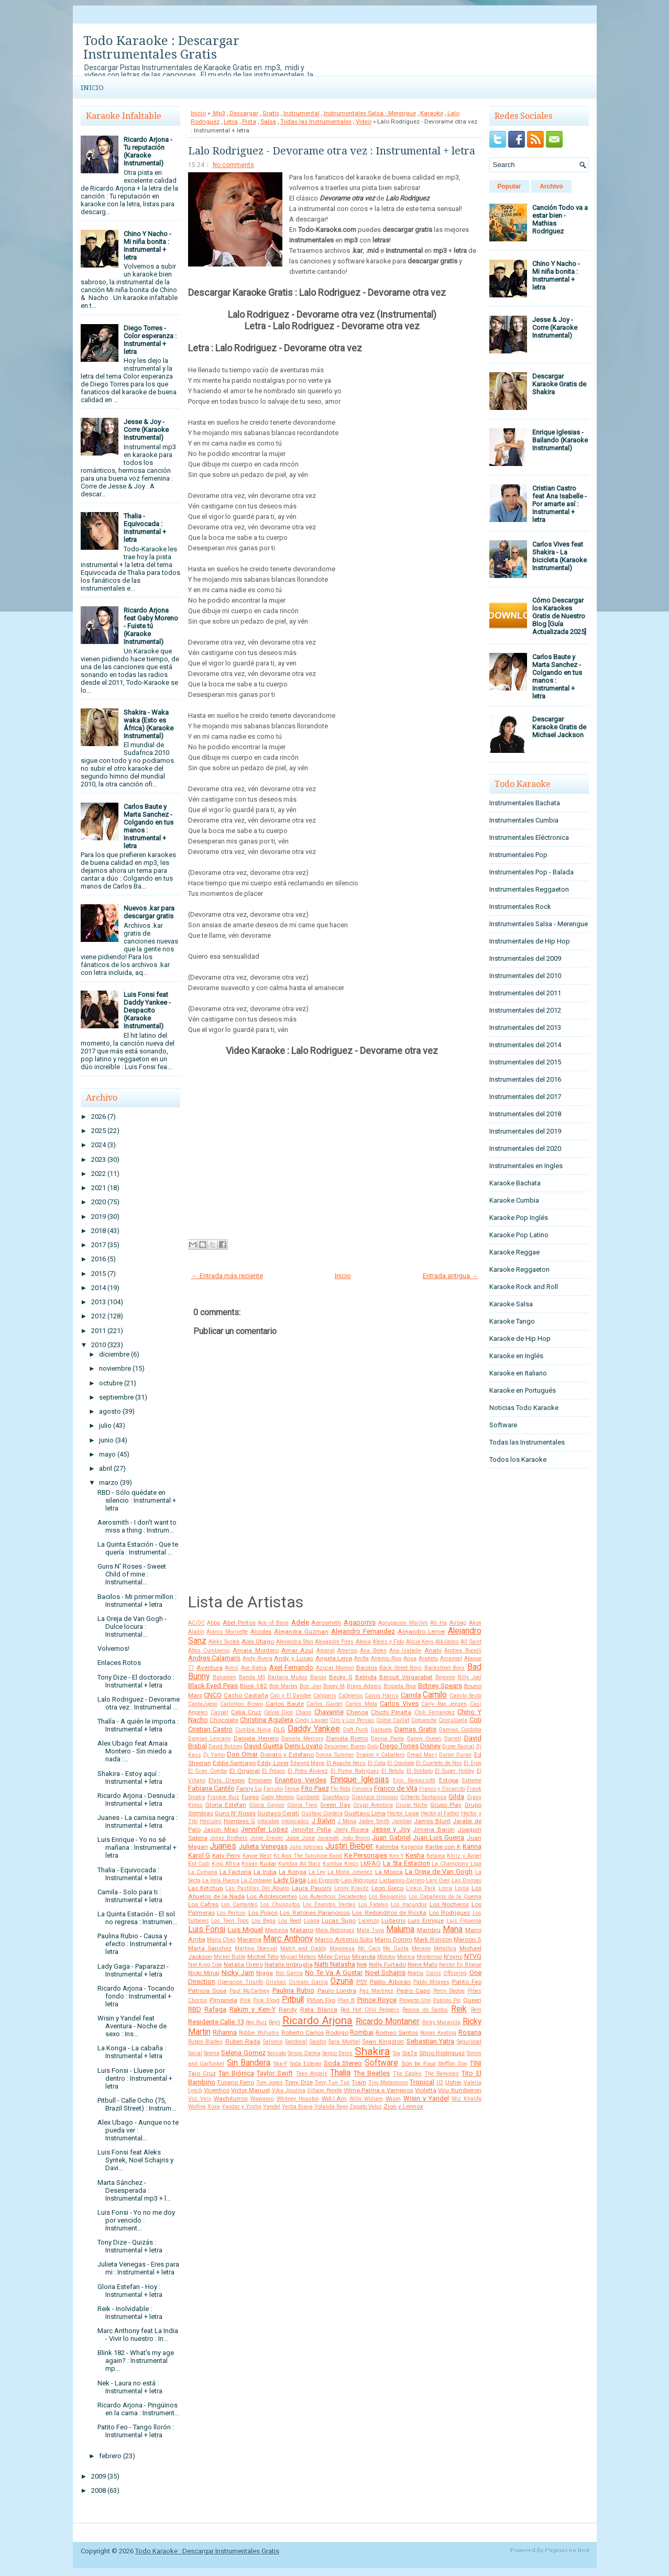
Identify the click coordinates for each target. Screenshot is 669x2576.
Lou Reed (289, 1920)
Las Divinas (466, 1880)
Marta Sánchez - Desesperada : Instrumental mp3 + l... (134, 2190)
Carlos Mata (361, 1704)
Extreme (471, 1780)
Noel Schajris (385, 1973)
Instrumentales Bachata (524, 803)
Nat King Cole (205, 1964)
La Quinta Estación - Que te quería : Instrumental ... (137, 1548)
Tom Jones (269, 2082)
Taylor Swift (275, 2073)
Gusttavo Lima (365, 1813)
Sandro (318, 2041)
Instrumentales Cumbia (523, 820)
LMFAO (370, 1863)
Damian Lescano (209, 1738)
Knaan (250, 1863)
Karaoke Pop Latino (519, 1235)
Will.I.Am (334, 2098)
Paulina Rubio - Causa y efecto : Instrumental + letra (134, 1944)
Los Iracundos (409, 1904)
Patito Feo (466, 1981)
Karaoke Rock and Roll (523, 1287)
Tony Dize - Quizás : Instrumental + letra (129, 2246)
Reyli (274, 2022)
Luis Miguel (245, 1930)
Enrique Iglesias (359, 1779)
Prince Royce (377, 2000)
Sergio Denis (337, 2053)
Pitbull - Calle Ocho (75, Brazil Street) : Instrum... (136, 2104)
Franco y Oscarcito (442, 1788)
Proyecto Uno (415, 2000)
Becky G (341, 1677)
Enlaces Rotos (119, 1663)
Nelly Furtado (387, 1964)
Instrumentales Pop (518, 855)
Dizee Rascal (458, 1746)
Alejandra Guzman (301, 1631)
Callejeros (350, 1695)
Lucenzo (368, 1920)
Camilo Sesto (465, 1695)
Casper (219, 1712)
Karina (472, 1846)
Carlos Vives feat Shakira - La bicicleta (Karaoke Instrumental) (559, 556)
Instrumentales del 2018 (525, 1114)
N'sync (453, 1956)
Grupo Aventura (373, 1805)
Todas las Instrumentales (316, 121)
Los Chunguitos (280, 1904)
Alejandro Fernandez (363, 1631)
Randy (288, 2009)
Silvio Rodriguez (442, 2053)
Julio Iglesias (306, 1847)
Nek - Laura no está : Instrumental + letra (129, 2387)
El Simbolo (420, 1771)
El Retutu (392, 1771)
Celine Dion (278, 1712)
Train (359, 2082)
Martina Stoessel (256, 1948)
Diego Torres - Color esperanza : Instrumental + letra (150, 340)
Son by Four (418, 2063)
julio (105, 1425)
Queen (472, 2000)
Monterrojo (429, 1956)
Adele (300, 1622)
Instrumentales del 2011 (525, 993)
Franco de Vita (396, 1788)
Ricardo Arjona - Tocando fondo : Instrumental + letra (135, 1996)
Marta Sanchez (210, 1948)
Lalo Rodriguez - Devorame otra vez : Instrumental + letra (331, 151)
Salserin (273, 2041)
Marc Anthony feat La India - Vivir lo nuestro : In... (137, 2334)
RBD (194, 2009)
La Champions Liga (456, 1863)
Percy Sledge (449, 1990)
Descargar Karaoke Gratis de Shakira (559, 384)
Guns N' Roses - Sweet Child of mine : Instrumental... (131, 1574)
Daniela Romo (347, 1738)
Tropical (422, 2082)
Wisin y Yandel (426, 2098)
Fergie (292, 1788)
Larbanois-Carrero (401, 1880)
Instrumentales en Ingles (526, 1166)
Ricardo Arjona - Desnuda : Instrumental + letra (137, 1799)
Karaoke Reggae (514, 1252)
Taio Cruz (202, 2073)
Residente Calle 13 (216, 2022)
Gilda (456, 1797)
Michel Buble (230, 1956)
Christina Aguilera (266, 1720)
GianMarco (335, 1797)
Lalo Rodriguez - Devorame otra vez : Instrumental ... (138, 1703)
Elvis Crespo (227, 1780)
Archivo (551, 186)
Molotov (386, 1956)
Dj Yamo (214, 1754)
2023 (98, 1159)
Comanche (424, 1720)
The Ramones (441, 2073)
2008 (98, 2490)
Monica (406, 1956)
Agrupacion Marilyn (403, 1622)
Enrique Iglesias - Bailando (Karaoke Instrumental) (560, 440)
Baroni (318, 1677)
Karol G (199, 1855)
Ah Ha (438, 1622)
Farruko (273, 1788)
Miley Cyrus (334, 1956)
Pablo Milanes (431, 1982)
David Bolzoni (226, 1746)
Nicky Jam (238, 1973)
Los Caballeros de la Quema (445, 1896)
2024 (98, 1145)
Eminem (260, 1780)
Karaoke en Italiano (518, 1373)
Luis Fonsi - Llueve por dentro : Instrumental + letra (134, 2078)
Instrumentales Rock (520, 907)
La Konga (292, 1871)
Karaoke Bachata (515, 1183)
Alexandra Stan (294, 1641)
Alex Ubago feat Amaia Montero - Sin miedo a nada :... (134, 1751)
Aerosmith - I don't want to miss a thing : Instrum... (137, 1526)
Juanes (223, 1846)
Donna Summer (335, 1754)
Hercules (211, 1821)
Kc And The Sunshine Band (307, 1855)
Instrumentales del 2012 (525, 1010)
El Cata (377, 1763)
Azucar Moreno (335, 1667)
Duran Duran (455, 1754)
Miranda (364, 1956)
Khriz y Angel (464, 1855)
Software (381, 2063)
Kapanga (412, 1847)
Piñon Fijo (321, 2000)
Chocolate (224, 1720)
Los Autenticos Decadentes (332, 1896)
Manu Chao (221, 1939)
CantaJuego (202, 1704)
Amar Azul (297, 1650)
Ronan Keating (438, 2032)
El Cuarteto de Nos (439, 1763)
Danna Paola (387, 1738)
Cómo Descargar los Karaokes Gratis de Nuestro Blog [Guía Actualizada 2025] (559, 616)
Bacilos (366, 1667)
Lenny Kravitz (351, 1888)
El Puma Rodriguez (355, 1771)
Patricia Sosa (207, 1990)
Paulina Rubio (293, 1990)
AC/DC (196, 1622)
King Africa (226, 1863)
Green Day (335, 1804)
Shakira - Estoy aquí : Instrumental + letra (129, 1777)
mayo (107, 1454)
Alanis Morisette (227, 1631)
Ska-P (280, 2063)
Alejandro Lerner (421, 1631)
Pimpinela (223, 2000)
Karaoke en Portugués (522, 1390)
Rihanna (225, 2032)
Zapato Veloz (365, 2106)
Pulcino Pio (447, 2000)
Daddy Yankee (314, 1729)
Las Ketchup (205, 1888)
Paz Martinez (376, 1990)
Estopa (448, 1780)
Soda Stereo (343, 2063)
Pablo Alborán (390, 1981)
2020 (98, 1202)
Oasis (433, 1973)
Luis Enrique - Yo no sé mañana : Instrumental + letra (137, 1847)
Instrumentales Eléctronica (529, 837)
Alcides (260, 1631)
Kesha (414, 1855)
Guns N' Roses (235, 1813)
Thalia (340, 2073)
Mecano (421, 1948)
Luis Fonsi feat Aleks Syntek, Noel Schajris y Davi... (135, 2160)
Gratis (270, 113)
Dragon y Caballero (380, 1754)
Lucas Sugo (339, 1920)
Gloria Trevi (302, 1805)
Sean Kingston (383, 2041)
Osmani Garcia (308, 1982)
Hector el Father (440, 1813)
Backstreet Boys (444, 1667)
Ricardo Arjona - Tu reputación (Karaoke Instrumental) (148, 151)
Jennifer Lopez (264, 1829)
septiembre (116, 1397)
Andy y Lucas (293, 1658)
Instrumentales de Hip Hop (529, 941)
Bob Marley (283, 1686)
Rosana (469, 2032)
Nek (362, 1964)
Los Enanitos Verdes (329, 1904)
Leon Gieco (387, 1888)
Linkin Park (421, 1888)
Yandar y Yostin (241, 2106)
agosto (110, 1411)
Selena (212, 2053)
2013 (98, 1302)
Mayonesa (342, 1948)
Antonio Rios (386, 1658)
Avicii (231, 1667)
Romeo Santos (397, 2032)
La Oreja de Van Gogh (439, 1871)
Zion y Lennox (403, 2106)
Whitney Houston (298, 2098)
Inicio (92, 88)
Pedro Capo (414, 1990)
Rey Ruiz (256, 2022)
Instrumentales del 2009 (525, 958)
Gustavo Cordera (322, 1813)
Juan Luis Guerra (439, 1837)
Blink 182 (253, 1686)
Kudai (268, 1863)
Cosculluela (452, 1720)
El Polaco (273, 1771)
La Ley (317, 1872)
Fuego (250, 1797)
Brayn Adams (364, 1686)
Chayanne (329, 1712)
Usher (453, 2082)
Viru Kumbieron (459, 2090)
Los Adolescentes (272, 1896)
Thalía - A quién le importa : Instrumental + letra (138, 1725)
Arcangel (451, 1658)
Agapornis (360, 1622)
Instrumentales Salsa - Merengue (370, 113)
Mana (453, 1929)
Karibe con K (442, 1846)
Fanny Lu (249, 1788)
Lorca (445, 1888)
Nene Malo (422, 1964)
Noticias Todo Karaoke (523, 1408)
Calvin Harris (382, 1695)
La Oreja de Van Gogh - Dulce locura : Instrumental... (132, 1626)
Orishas (276, 1982)
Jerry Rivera (351, 1829)
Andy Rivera (257, 1658)
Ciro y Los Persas (352, 1720)
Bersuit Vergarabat (406, 1677)
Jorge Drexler (266, 1838)
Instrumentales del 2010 (525, 976)
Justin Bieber (349, 1846)
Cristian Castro (210, 1729)
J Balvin (323, 1821)
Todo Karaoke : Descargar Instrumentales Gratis (161, 48)
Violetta (425, 2090)
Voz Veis (199, 2098)
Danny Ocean (424, 1738)
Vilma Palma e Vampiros (378, 2090)
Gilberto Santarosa (423, 1797)
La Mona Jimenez (349, 1872)
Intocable (268, 1821)
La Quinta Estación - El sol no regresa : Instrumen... (137, 1918)
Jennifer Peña (311, 1829)
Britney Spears (440, 1686)
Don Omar (242, 1754)
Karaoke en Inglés (516, 1356)
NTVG (472, 1956)
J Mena (346, 1821)
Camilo (435, 1695)
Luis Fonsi (207, 1929)
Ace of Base (273, 1622)
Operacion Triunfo (240, 1982)
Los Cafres (203, 1904)
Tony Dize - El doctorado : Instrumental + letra (135, 1681)
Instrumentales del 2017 (525, 1097)
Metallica (445, 1948)
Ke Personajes (366, 1855)
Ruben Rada (243, 2041)
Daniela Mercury (302, 1738)
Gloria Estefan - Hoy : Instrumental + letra (129, 2291)
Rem (476, 2009)
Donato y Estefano (287, 1754)
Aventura (209, 1667)
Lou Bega (263, 1920)
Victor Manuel (250, 2090)
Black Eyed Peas (213, 1686)
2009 (98, 2476)
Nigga (264, 1973)
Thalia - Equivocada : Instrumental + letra (145, 527)
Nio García (289, 1973)
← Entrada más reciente (227, 1276)
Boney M (334, 1686)
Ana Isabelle (405, 1650)
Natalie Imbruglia (289, 1964)
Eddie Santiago (234, 1763)
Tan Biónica (236, 2073)
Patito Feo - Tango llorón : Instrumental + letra (135, 2431)
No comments (233, 165)
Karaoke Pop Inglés (518, 1218)
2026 (98, 1116)
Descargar (243, 113)
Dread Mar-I (422, 1754)
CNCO (213, 1695)
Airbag (457, 1622)
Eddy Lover (272, 1763)
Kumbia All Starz (299, 1863)
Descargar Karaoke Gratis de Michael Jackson (559, 727)
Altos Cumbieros (209, 1650)
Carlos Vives (399, 1703)
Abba (213, 1622)
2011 (98, 1331)
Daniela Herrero (256, 1738)
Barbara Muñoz (288, 1677)
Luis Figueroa (463, 1920)
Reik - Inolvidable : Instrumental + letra (129, 2312)
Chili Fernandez (434, 1712)
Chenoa (357, 1712)
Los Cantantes (239, 1904)
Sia (396, 2053)
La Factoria (235, 1871)
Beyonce (445, 1677)
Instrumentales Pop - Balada (531, 872)
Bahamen (224, 1677)
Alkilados (447, 1641)
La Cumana (202, 1872)
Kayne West (257, 1855)
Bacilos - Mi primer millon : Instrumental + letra (137, 1600)
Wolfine (197, 2106)
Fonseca (362, 1788)
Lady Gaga (289, 1880)
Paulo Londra (337, 1990)
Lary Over (438, 1880)
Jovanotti (328, 1838)
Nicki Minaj (204, 1973)
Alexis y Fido (388, 1641)
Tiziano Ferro (235, 2082)
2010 (98, 1345)
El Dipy (472, 1763)
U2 (439, 2082)
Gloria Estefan (225, 1804)
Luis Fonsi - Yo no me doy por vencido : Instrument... (136, 2220)
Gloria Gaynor (266, 1805)
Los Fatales (373, 1904)
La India (265, 1871)
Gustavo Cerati (278, 1813)
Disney (430, 1746)
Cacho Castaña (246, 1695)
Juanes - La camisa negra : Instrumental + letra (137, 1821)
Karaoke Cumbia (514, 1200)
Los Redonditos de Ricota (389, 1912)
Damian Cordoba (460, 1729)
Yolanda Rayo (331, 2106)
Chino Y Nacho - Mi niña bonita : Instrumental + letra (147, 245)
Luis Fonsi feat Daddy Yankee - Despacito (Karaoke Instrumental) (147, 1010)
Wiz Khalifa (466, 2098)
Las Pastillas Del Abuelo (257, 1888)
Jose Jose (300, 1837)
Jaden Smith (373, 1821)
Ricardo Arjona (317, 2020)
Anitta (361, 1658)
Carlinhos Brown (241, 1704)
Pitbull (293, 1999)
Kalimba (387, 1846)
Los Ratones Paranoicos (315, 1912)
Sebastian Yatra (431, 2041)
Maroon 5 (467, 1939)
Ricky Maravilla (441, 2022)
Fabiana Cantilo (211, 1788)
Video (363, 121)
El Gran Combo (207, 1771)
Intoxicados (295, 1821)
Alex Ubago (258, 1641)
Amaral (325, 1650)
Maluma (400, 1929)
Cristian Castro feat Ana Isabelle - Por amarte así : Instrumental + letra (559, 504)
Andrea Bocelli (462, 1650)
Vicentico (216, 2090)
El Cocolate (400, 1763)
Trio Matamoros (388, 2082)
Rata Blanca (318, 2009)
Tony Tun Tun (331, 2082)
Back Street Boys (400, 1667)
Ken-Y (396, 1855)
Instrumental (301, 113)
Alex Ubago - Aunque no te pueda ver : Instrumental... (138, 2130)
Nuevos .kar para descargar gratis (149, 912)
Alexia (363, 1641)
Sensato (276, 2053)
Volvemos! (113, 1648)
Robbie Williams (259, 2032)
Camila (411, 1695)
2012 (98, 1316)
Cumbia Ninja (253, 1729)
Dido (372, 1746)
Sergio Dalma (304, 2053)
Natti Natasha (334, 1964)
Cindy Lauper (311, 1720)
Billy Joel (469, 1677)
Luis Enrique (426, 1920)
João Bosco (356, 1838)
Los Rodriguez (449, 1912)
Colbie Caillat (392, 1720)
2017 (98, 1245)
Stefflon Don (452, 2063)
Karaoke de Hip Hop (520, 1338)
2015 (98, 1274)
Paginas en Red (567, 2550)
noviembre (115, 1368)
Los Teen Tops (230, 1920)
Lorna (462, 1888)
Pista (249, 121)
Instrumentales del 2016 (525, 1079)
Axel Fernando (291, 1667)
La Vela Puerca (220, 1880)
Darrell (452, 1738)
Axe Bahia (254, 1667)
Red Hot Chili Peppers (370, 2009)
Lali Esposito (323, 1880)
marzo (108, 1482)
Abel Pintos (239, 1622)
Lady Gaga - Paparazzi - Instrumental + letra (133, 1970)
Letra (231, 121)
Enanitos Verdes (300, 1780)
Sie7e (409, 2053)
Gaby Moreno (277, 1797)
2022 (98, 1174)
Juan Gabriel (391, 1837)
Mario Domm (393, 1939)
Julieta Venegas (263, 1846)
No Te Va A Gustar (334, 1973)
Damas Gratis (415, 1729)
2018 (98, 1231)
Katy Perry (226, 1855)
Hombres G (239, 1821)
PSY (361, 1981)
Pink (245, 2000)
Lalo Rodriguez (359, 1880)
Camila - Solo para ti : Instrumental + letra (129, 1896)
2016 (98, 1259)
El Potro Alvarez (308, 1771)
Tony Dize (299, 2082)
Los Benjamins (388, 1896)
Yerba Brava (297, 2106)
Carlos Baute (285, 1703)
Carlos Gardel (324, 1704)
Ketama (435, 1855)
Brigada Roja (399, 1686)
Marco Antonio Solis (344, 1939)
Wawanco (262, 2098)
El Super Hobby (454, 1771)
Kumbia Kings (341, 1863)
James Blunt (432, 1821)
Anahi (433, 1650)
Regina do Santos (425, 2009)
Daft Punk (355, 1729)
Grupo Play (446, 1804)
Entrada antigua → (450, 1276)
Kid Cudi (199, 1863)
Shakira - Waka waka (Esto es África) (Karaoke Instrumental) (148, 724)
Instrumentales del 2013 (525, 1027)
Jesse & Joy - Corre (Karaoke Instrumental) (146, 429)
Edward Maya (307, 1763)
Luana (312, 1920)
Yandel (271, 2106)
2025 (98, 1131)
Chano (303, 1712)
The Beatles (372, 2073)
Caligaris (324, 1695)
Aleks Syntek (224, 1641)
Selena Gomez (243, 2053)
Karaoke (431, 113)
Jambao (402, 1821)
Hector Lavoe (403, 1813)
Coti (475, 1720)
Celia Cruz (246, 1712)
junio (106, 1440)
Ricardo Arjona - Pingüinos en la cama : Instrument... (138, 2409)
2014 (98, 1288)
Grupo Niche (411, 1805)
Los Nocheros (449, 1904)
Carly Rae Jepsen (444, 1704)
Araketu (428, 1658)
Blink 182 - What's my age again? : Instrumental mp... (135, 2360)
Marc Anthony (287, 1939)
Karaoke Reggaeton (519, 1269)
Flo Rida (340, 1788)
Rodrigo (337, 2032)
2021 (98, 1188)
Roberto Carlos (302, 2032)
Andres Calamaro (214, 1658)
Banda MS (252, 1677)
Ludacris (393, 1920)
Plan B (346, 2000)
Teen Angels (311, 2073)
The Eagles (407, 2073)
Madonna (276, 1930)
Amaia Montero (255, 1650)
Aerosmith (326, 1622)
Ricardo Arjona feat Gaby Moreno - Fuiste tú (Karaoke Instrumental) (151, 626)
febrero (110, 2456)
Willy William (366, 2098)
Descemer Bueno (344, 1746)
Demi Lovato (303, 1746)
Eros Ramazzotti (414, 1780)
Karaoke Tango (512, 1321)
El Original (244, 1770)
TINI (475, 2063)
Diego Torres (399, 1746)
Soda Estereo (306, 2063)
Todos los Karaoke (517, 1459)
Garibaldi (308, 1797)
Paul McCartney (249, 1990)
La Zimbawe (256, 1880)
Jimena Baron (434, 1829)
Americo (347, 1650)
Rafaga (215, 2009)
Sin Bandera (249, 2063)
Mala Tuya (370, 1930)
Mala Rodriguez (335, 1930)
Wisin (393, 2098)
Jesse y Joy (391, 1829)
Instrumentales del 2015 (525, 1062)
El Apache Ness (346, 1763)
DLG (279, 1729)
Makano (301, 1930)
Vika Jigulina (288, 2090)
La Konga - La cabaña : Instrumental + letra (131, 2052)
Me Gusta (396, 1948)
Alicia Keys (420, 1641)
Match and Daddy (303, 1948)
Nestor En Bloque (460, 1964)
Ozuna (342, 1981)
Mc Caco (369, 1948)
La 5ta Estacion (406, 1863)
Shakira (372, 2051)
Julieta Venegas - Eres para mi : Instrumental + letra (138, 2268)
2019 (98, 1216)
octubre (111, 1383)
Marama (249, 1939)
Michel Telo (263, 1956)
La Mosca (389, 1871)
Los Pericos (231, 1912)
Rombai (362, 2032)
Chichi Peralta (391, 1712)
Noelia (415, 1973)
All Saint (470, 1641)
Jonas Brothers (229, 1838)
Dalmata (381, 1729)
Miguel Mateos (298, 1956)
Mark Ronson (433, 1939)
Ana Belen (373, 1650)
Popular (509, 186)
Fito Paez (315, 1788)
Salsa (268, 121)
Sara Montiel (344, 2041)
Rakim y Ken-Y (252, 2009)
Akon (475, 1622)
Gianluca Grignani (375, 1797)
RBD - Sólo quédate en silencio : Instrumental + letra (136, 1500)
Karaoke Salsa (511, 1304)
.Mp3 (218, 113)
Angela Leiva (334, 1658)
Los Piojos (263, 1912)
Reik (459, 2009)
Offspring (455, 1973)
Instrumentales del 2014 (525, 1045)
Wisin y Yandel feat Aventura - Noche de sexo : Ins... (132, 2026)
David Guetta (263, 1746)
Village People (324, 2090)
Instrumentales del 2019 (525, 1131)
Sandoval (296, 2041)
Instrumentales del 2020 (525, 1148)
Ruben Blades (205, 2041)
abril (105, 1468)
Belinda (366, 1677)
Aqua (409, 1658)
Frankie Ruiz (223, 1797)
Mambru (429, 1930)
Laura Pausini (312, 1888)
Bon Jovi (310, 1686)
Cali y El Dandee (290, 1695)
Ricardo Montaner (388, 2021)
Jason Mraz (220, 1829)
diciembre (114, 1354)
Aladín (196, 1631)
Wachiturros (231, 2098)
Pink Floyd (266, 2000)
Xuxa (213, 2106)
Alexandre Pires (334, 1641)
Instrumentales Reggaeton (529, 889)
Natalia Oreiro (243, 1964)
